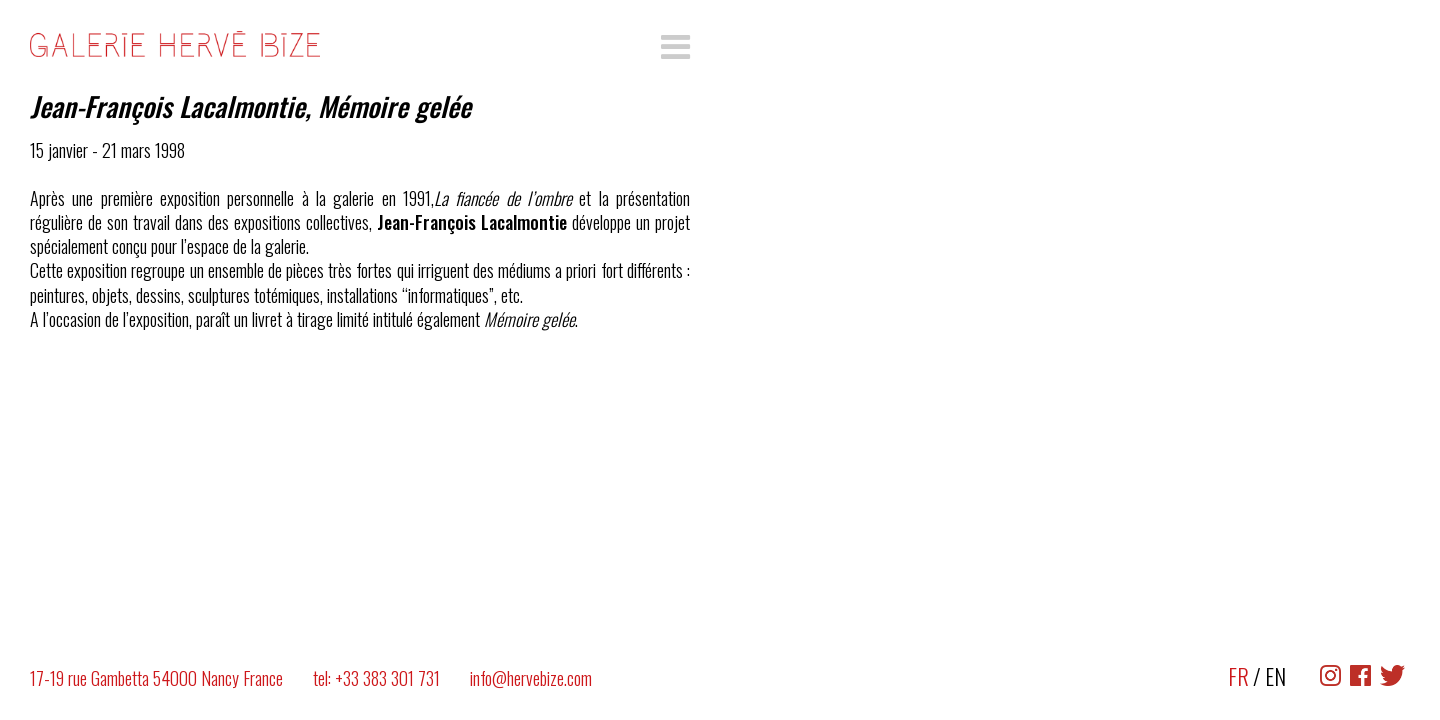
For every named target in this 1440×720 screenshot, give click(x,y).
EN (1275, 676)
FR (1238, 676)
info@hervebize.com (531, 678)
